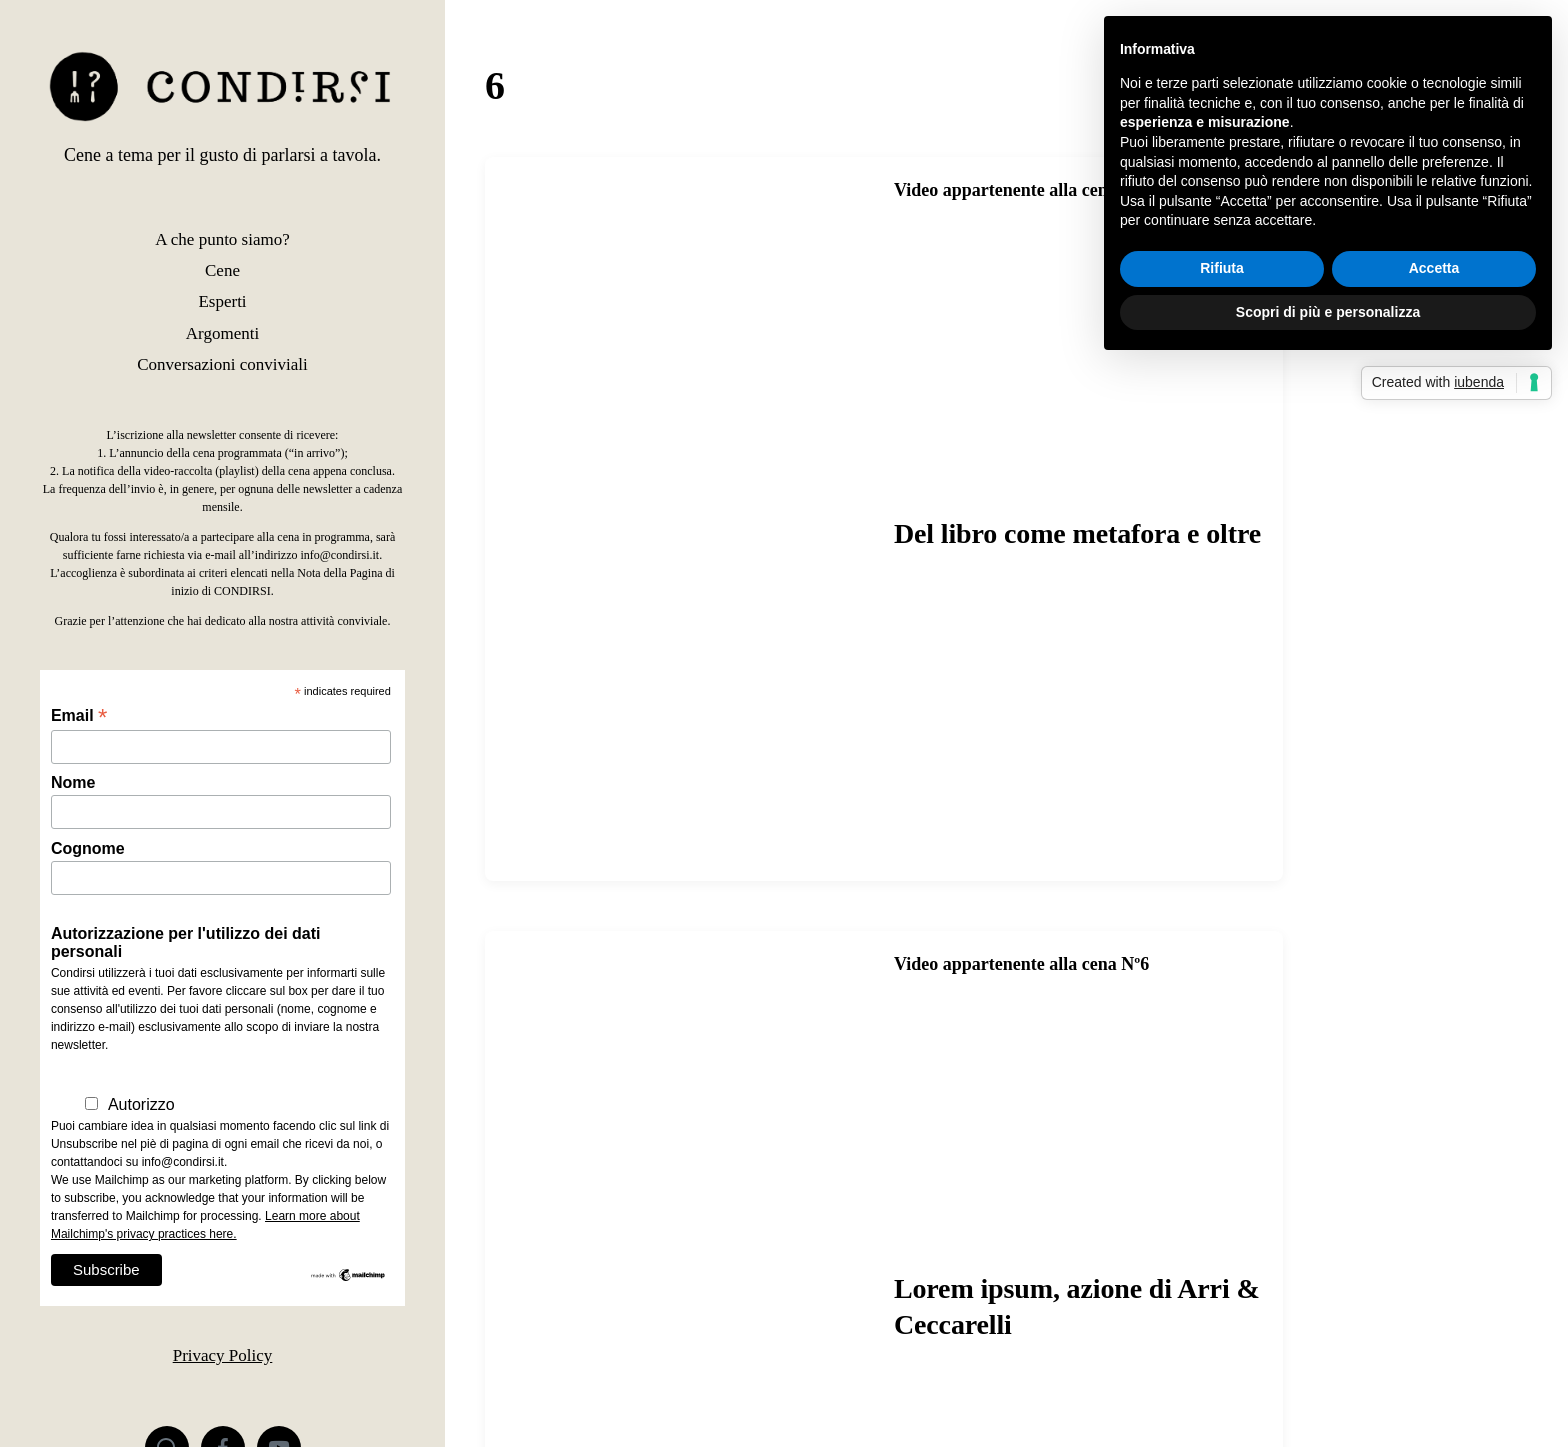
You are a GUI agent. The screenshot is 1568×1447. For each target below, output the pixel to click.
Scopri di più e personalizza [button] (1328, 312)
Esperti (222, 301)
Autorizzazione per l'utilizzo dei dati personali (186, 942)
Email (79, 715)
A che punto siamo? (222, 239)
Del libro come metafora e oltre (1077, 533)
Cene (222, 270)
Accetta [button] (1434, 268)
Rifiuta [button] (1222, 268)
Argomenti (222, 333)
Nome (73, 782)
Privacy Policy (223, 1355)
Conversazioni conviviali (222, 364)
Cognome (88, 848)
